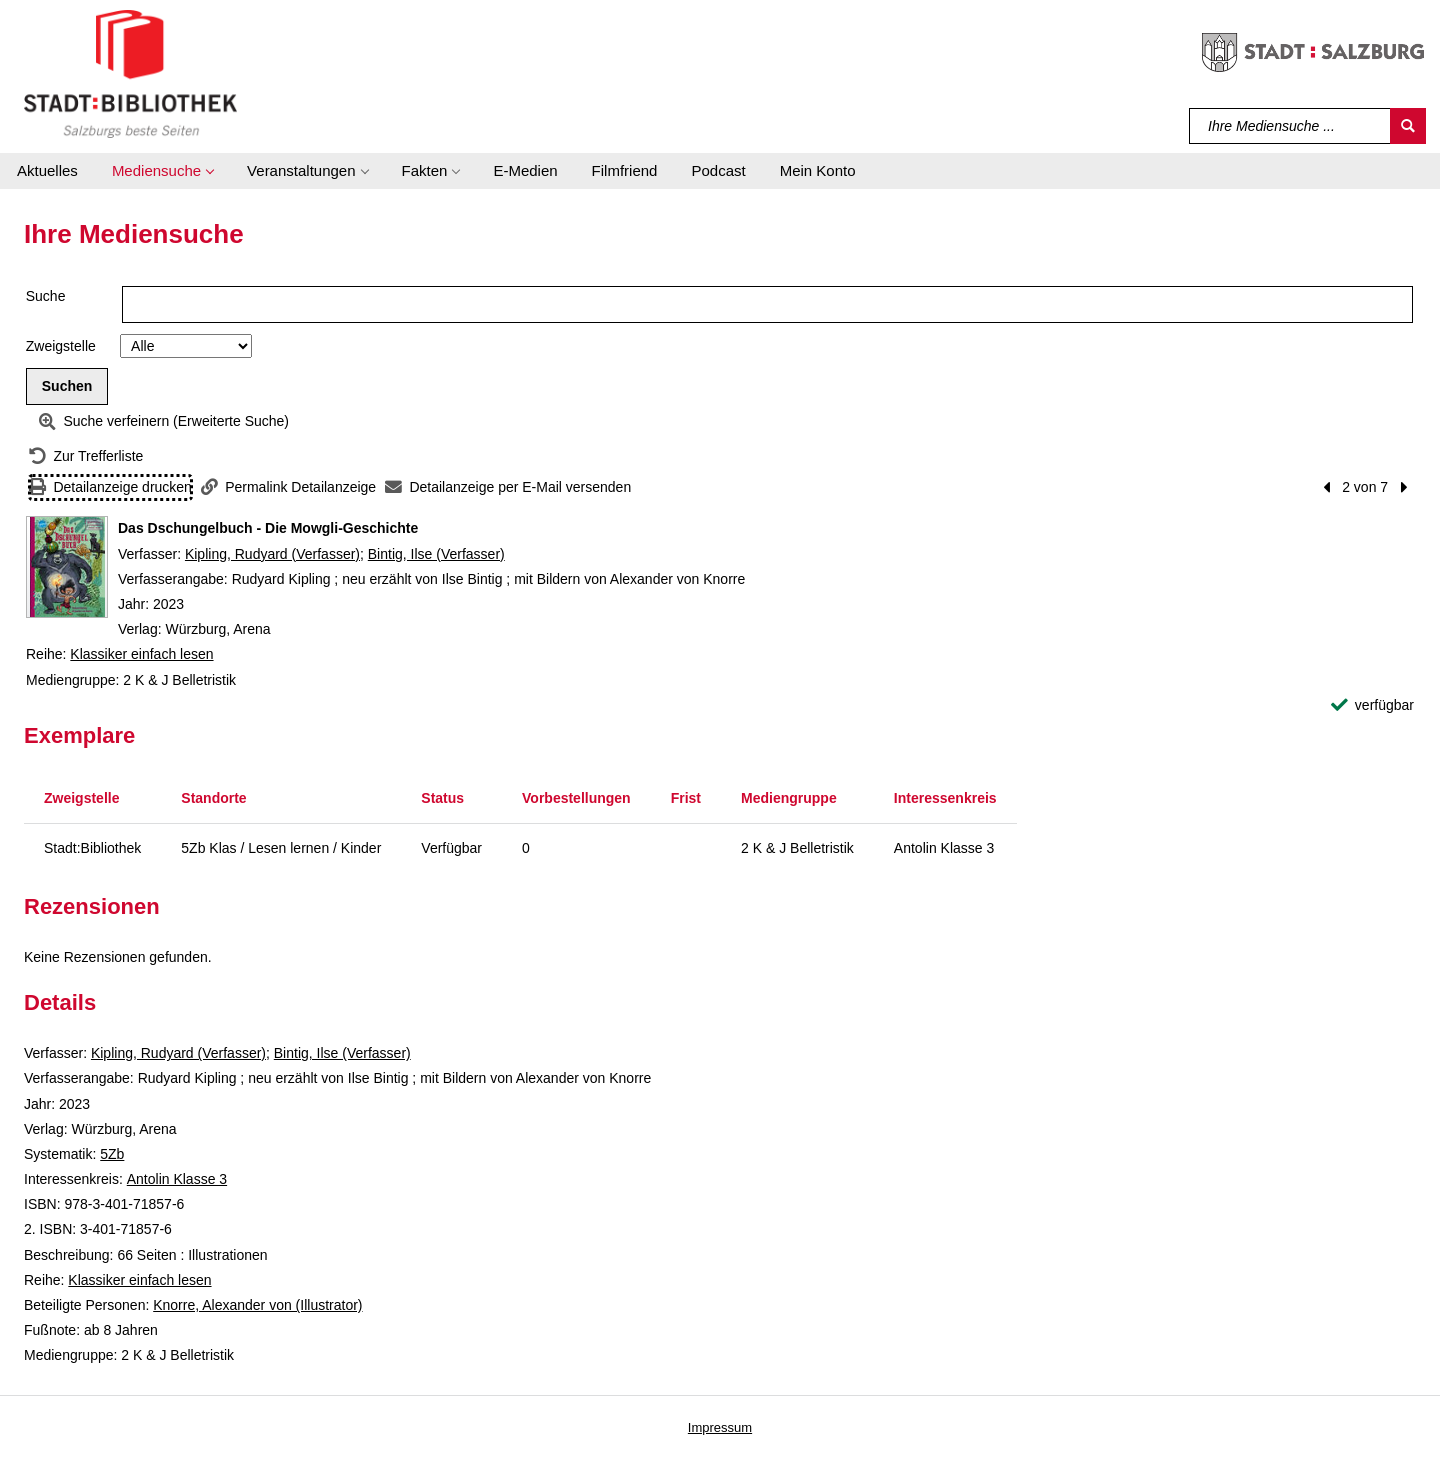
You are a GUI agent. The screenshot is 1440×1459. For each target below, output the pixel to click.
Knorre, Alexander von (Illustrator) (257, 1305)
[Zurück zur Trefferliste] (86, 456)
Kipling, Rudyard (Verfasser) (272, 554)
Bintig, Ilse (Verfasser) (436, 554)
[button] (162, 171)
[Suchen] (1408, 126)
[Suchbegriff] (1290, 126)
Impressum (720, 1427)
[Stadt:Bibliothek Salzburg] (130, 73)
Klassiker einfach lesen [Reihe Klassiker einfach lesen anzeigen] (141, 654)
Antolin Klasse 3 (177, 1179)
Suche (46, 296)
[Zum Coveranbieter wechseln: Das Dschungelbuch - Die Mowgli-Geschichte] (67, 567)
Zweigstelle (61, 346)
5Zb (112, 1154)
